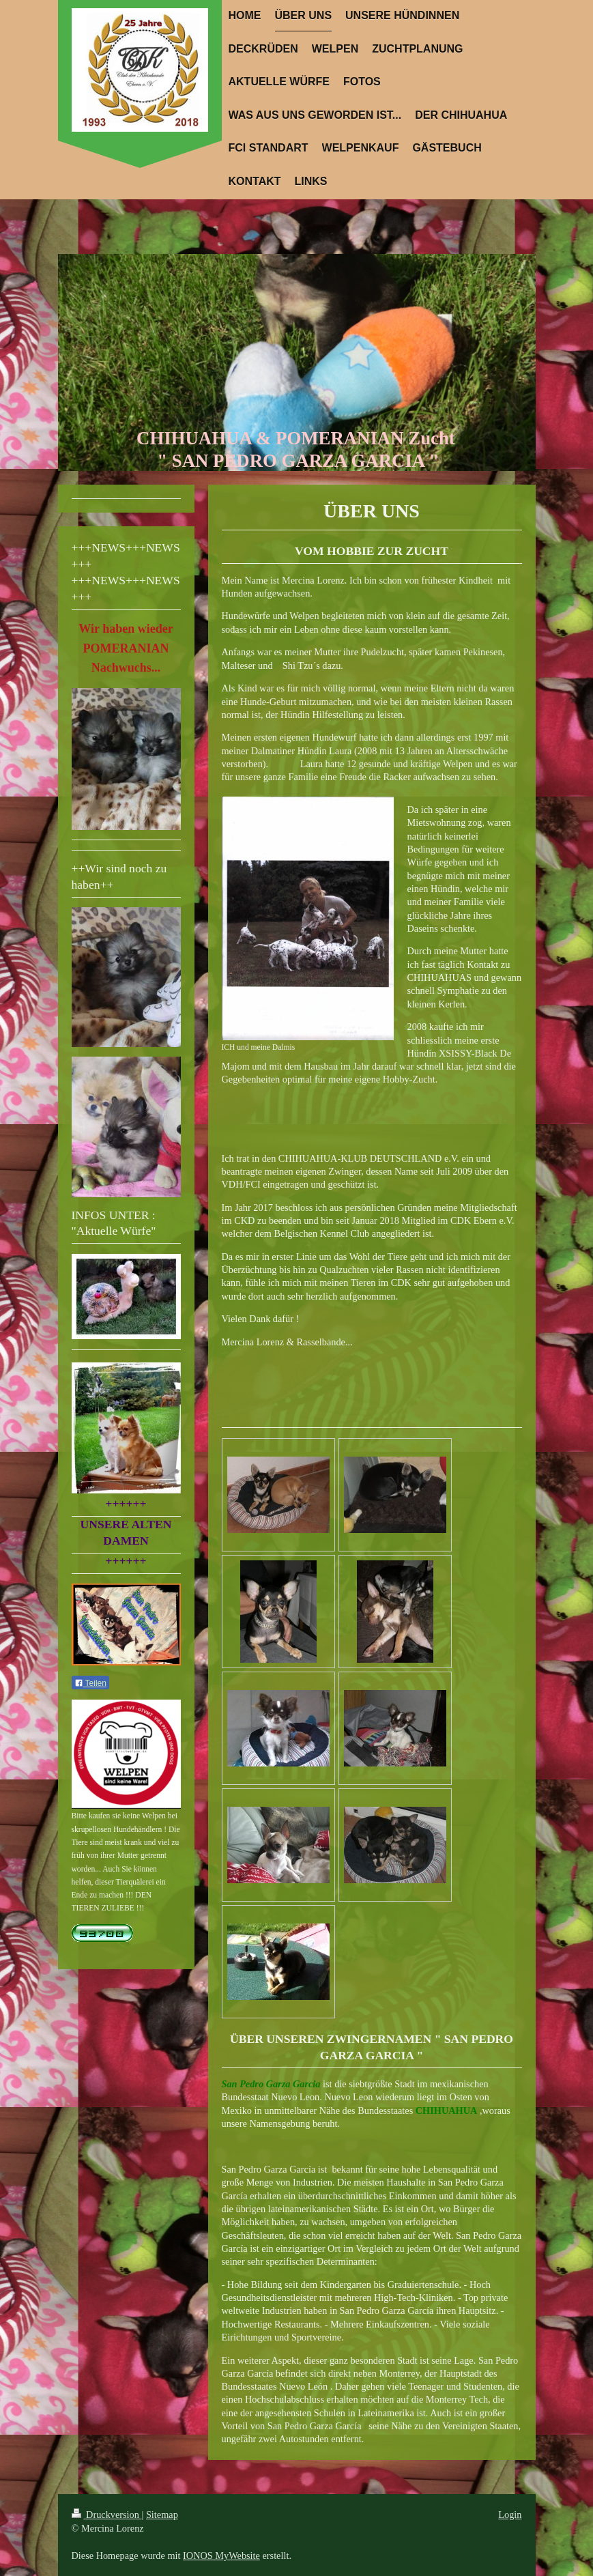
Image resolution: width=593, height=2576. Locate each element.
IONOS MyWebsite (221, 2555)
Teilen (90, 1683)
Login (509, 2514)
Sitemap (162, 2514)
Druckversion (107, 2514)
